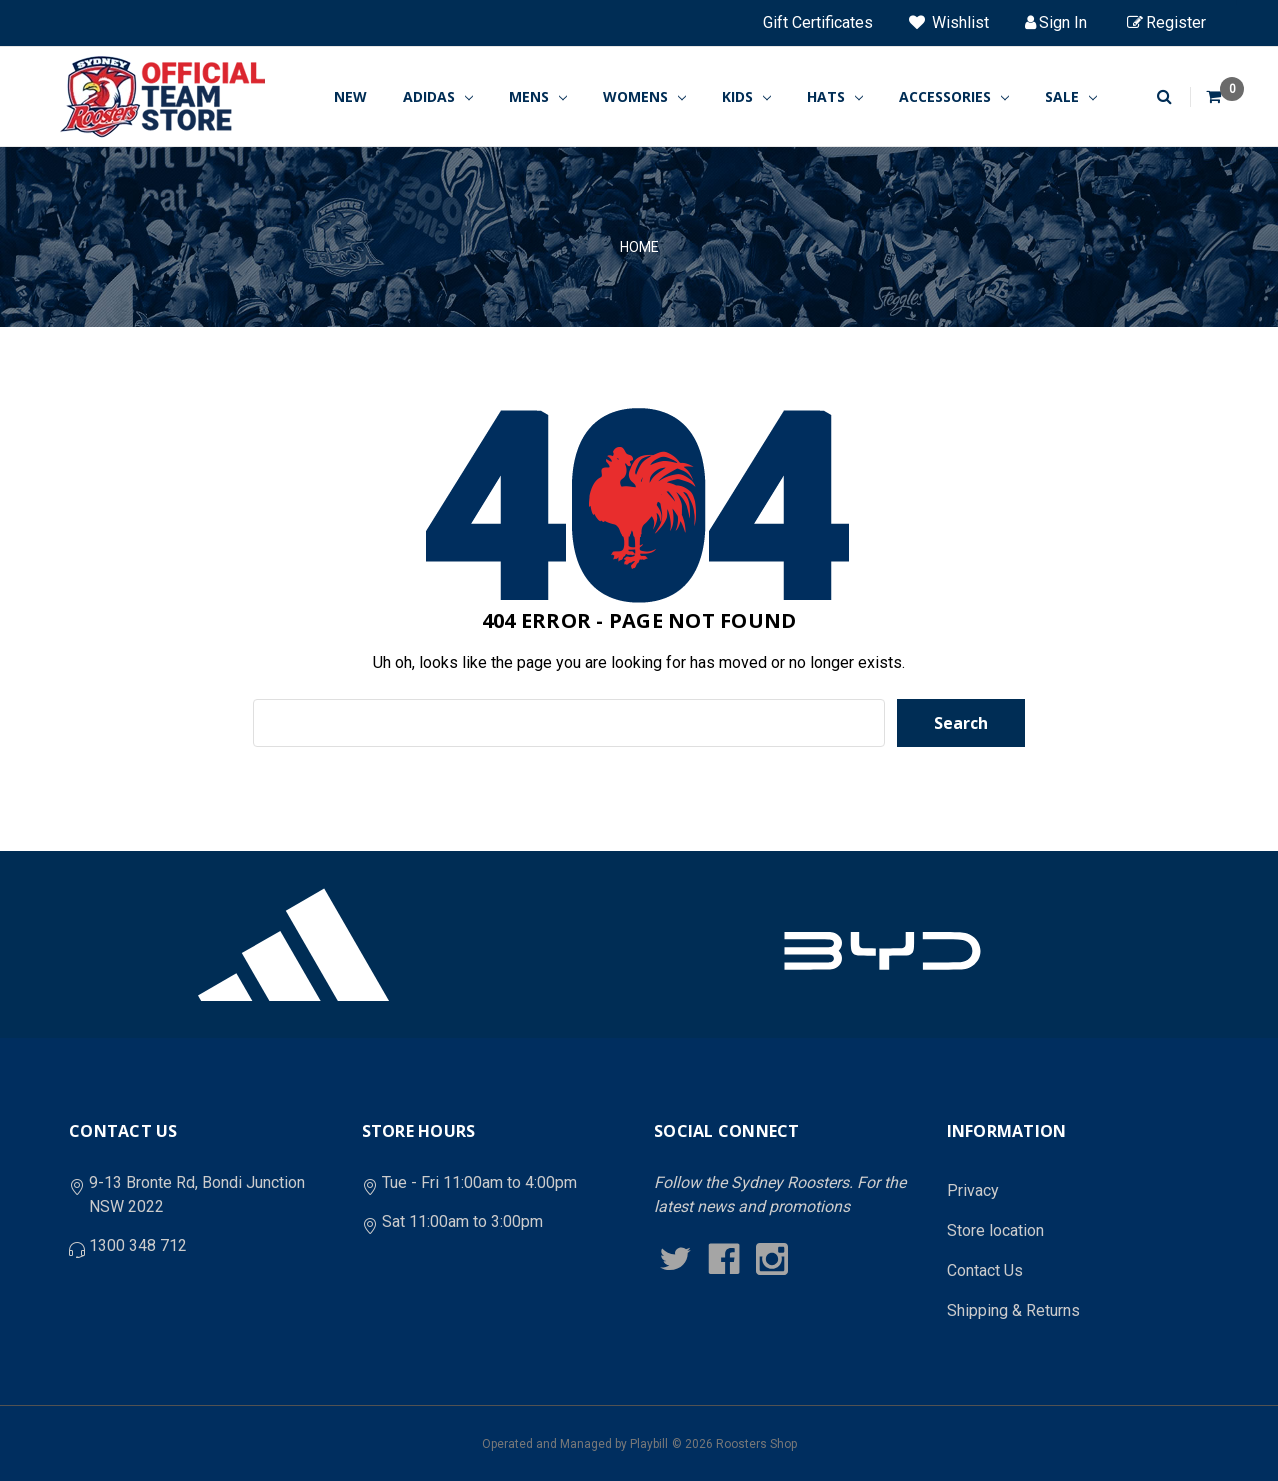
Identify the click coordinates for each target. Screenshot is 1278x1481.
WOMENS (644, 96)
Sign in (1056, 22)
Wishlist (949, 22)
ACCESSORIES (954, 96)
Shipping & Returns (1013, 1310)
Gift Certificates (818, 22)
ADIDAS (438, 96)
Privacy (973, 1190)
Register (1166, 22)
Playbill (649, 1444)
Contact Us (985, 1270)
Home (639, 247)
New (350, 96)
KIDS (746, 96)
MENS (538, 96)
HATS (835, 96)
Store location (995, 1230)
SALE (1071, 96)
